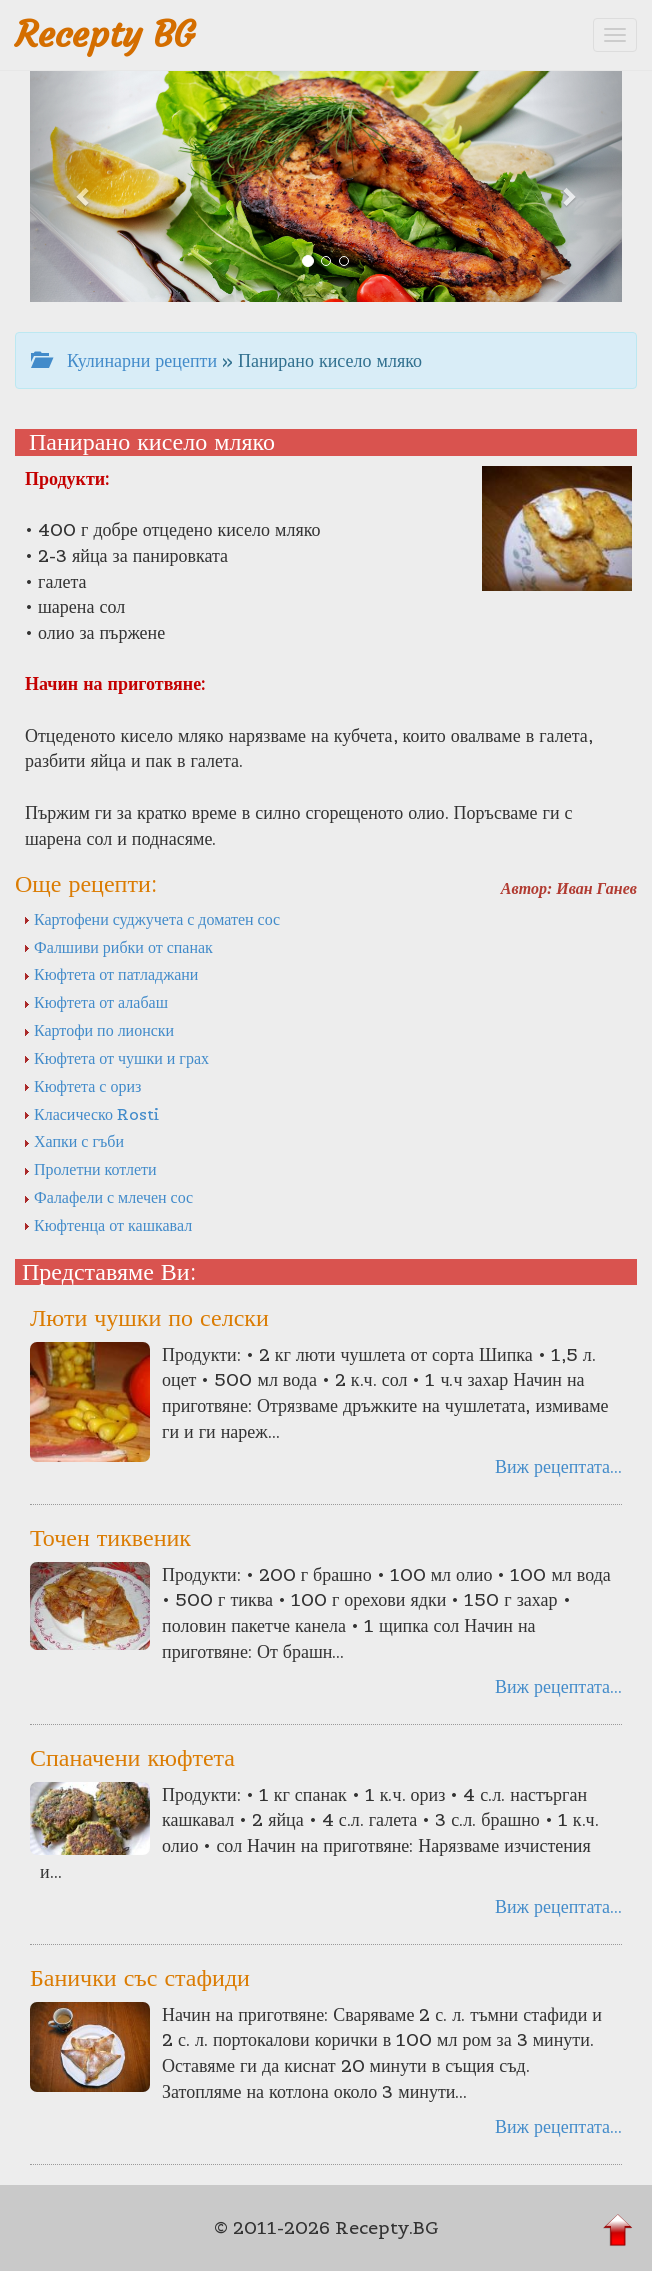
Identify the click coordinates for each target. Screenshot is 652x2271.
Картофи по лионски (98, 1030)
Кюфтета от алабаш (95, 1002)
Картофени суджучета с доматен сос (151, 919)
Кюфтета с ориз (82, 1086)
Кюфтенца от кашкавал (107, 1225)
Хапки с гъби (73, 1141)
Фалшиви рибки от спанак (118, 947)
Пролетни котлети (90, 1169)
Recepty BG (105, 34)
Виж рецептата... (558, 1466)
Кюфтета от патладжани (110, 974)
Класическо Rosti (91, 1114)
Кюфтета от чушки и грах (116, 1058)
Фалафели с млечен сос (108, 1197)
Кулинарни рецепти (124, 360)
